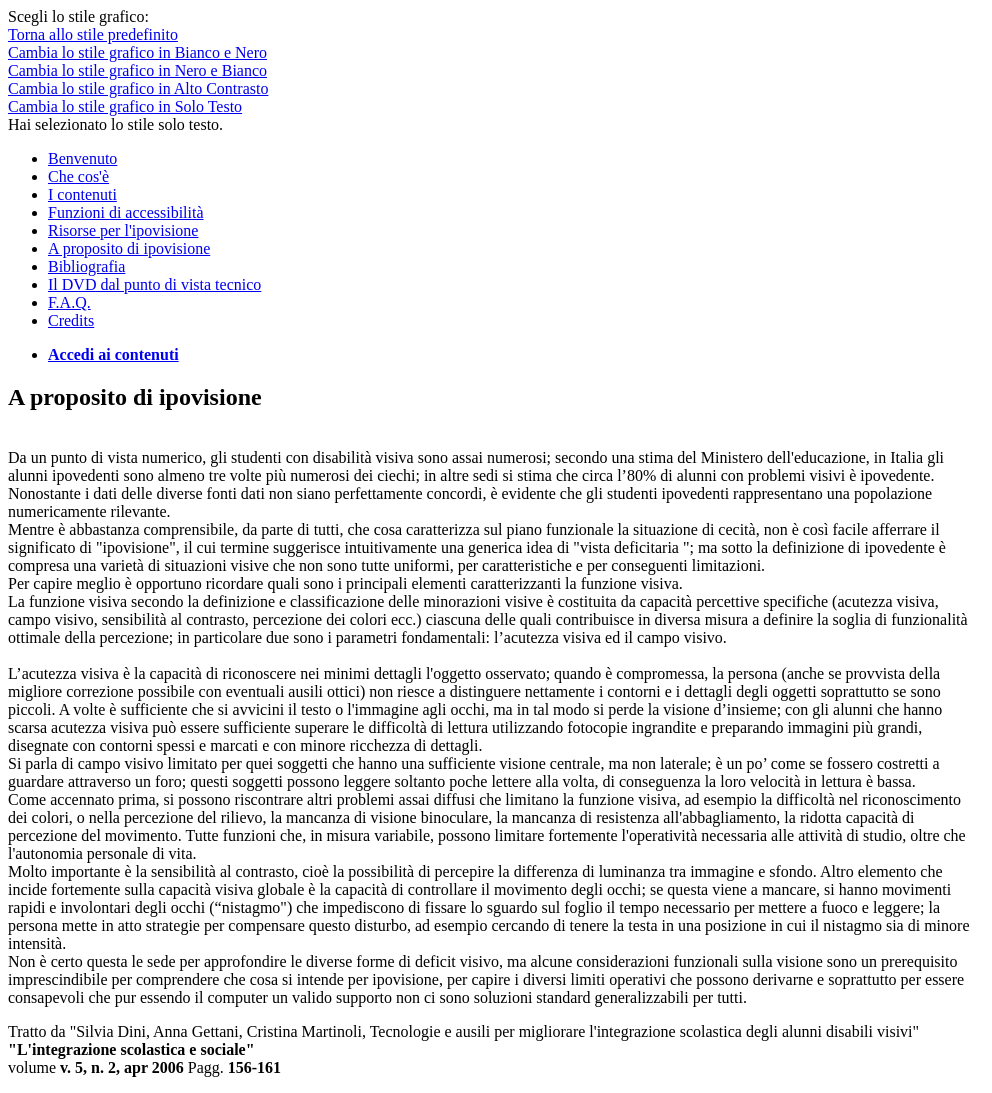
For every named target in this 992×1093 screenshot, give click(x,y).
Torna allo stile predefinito (93, 34)
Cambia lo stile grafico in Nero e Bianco (137, 70)
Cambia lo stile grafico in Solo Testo (125, 106)
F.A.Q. (69, 302)
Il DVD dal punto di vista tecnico (154, 284)
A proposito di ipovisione (129, 248)
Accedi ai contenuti (113, 354)
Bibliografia (86, 266)
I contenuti (82, 194)
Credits (71, 320)
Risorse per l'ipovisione (123, 230)
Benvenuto (82, 158)
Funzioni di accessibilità (126, 212)
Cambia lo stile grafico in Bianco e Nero (137, 52)
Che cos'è (78, 176)
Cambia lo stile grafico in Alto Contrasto (138, 88)
